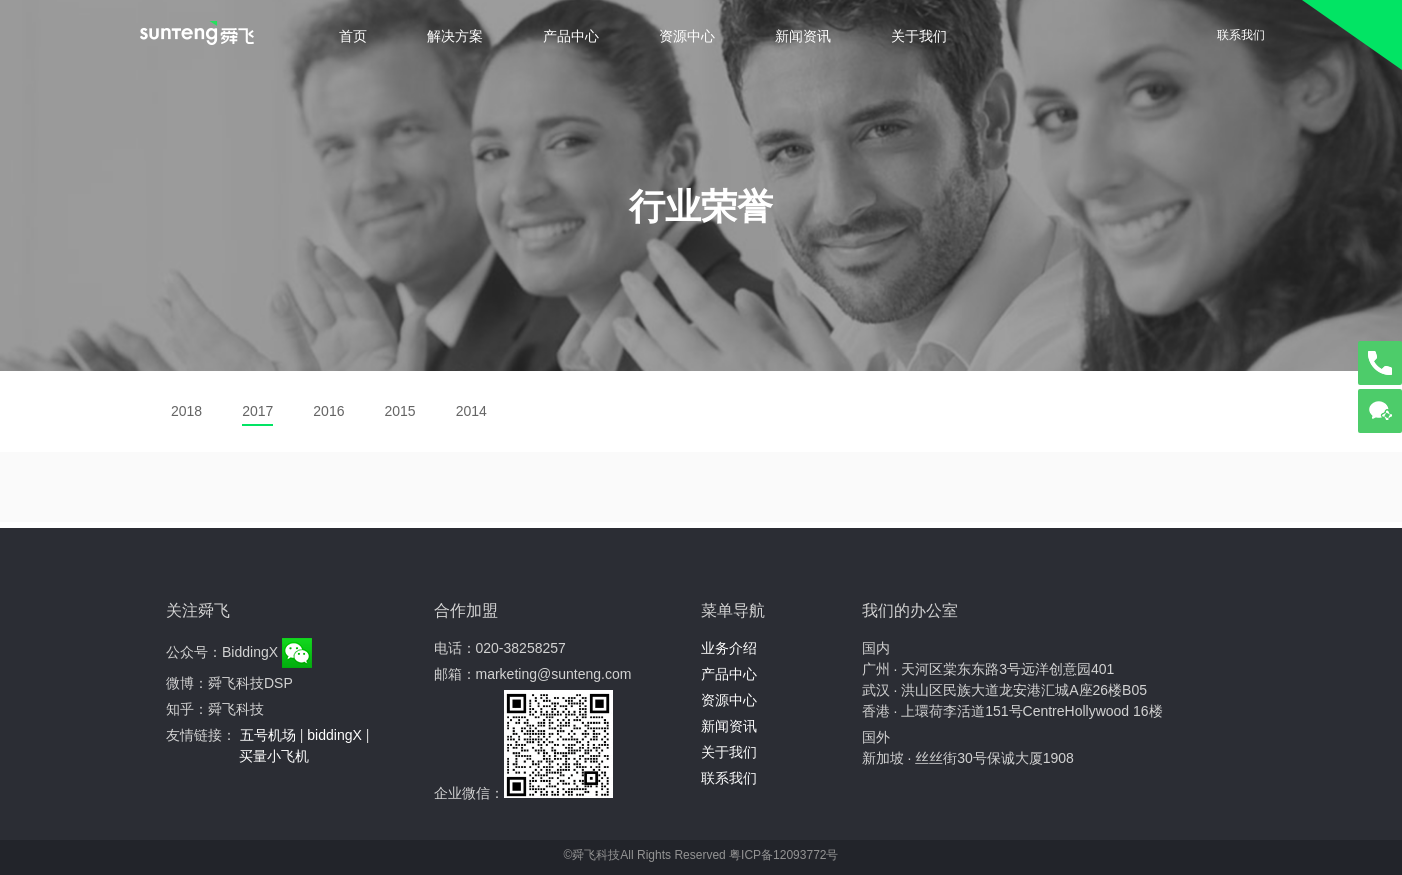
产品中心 (571, 36)
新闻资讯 (803, 36)
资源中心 (687, 36)
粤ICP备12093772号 (783, 855)
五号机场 (268, 735)
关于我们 (919, 36)
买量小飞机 (274, 756)
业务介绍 (729, 648)
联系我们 (1241, 35)
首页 (353, 36)
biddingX (334, 735)
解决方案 (455, 36)
